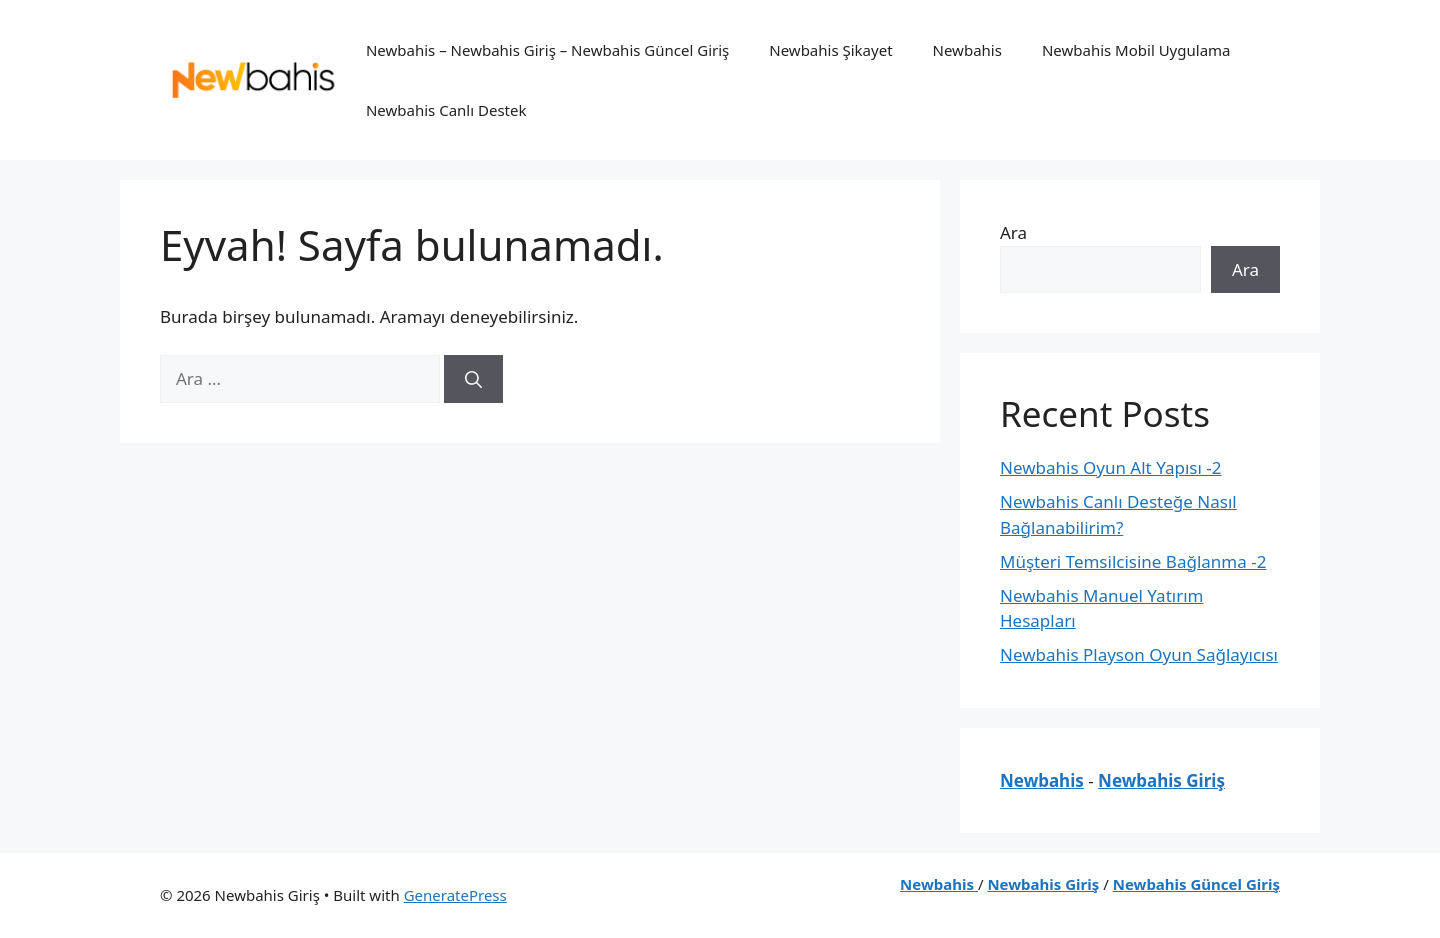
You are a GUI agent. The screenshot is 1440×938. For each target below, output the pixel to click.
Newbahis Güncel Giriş (1196, 884)
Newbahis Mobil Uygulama (1136, 50)
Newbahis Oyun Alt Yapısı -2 (1110, 467)
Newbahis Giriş (1161, 780)
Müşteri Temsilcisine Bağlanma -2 (1133, 561)
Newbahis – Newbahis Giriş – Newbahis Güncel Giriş (547, 50)
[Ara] (473, 379)
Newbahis (967, 50)
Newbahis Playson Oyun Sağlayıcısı (1139, 654)
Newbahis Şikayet (830, 50)
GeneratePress (455, 895)
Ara (1013, 232)
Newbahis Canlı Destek (446, 110)
